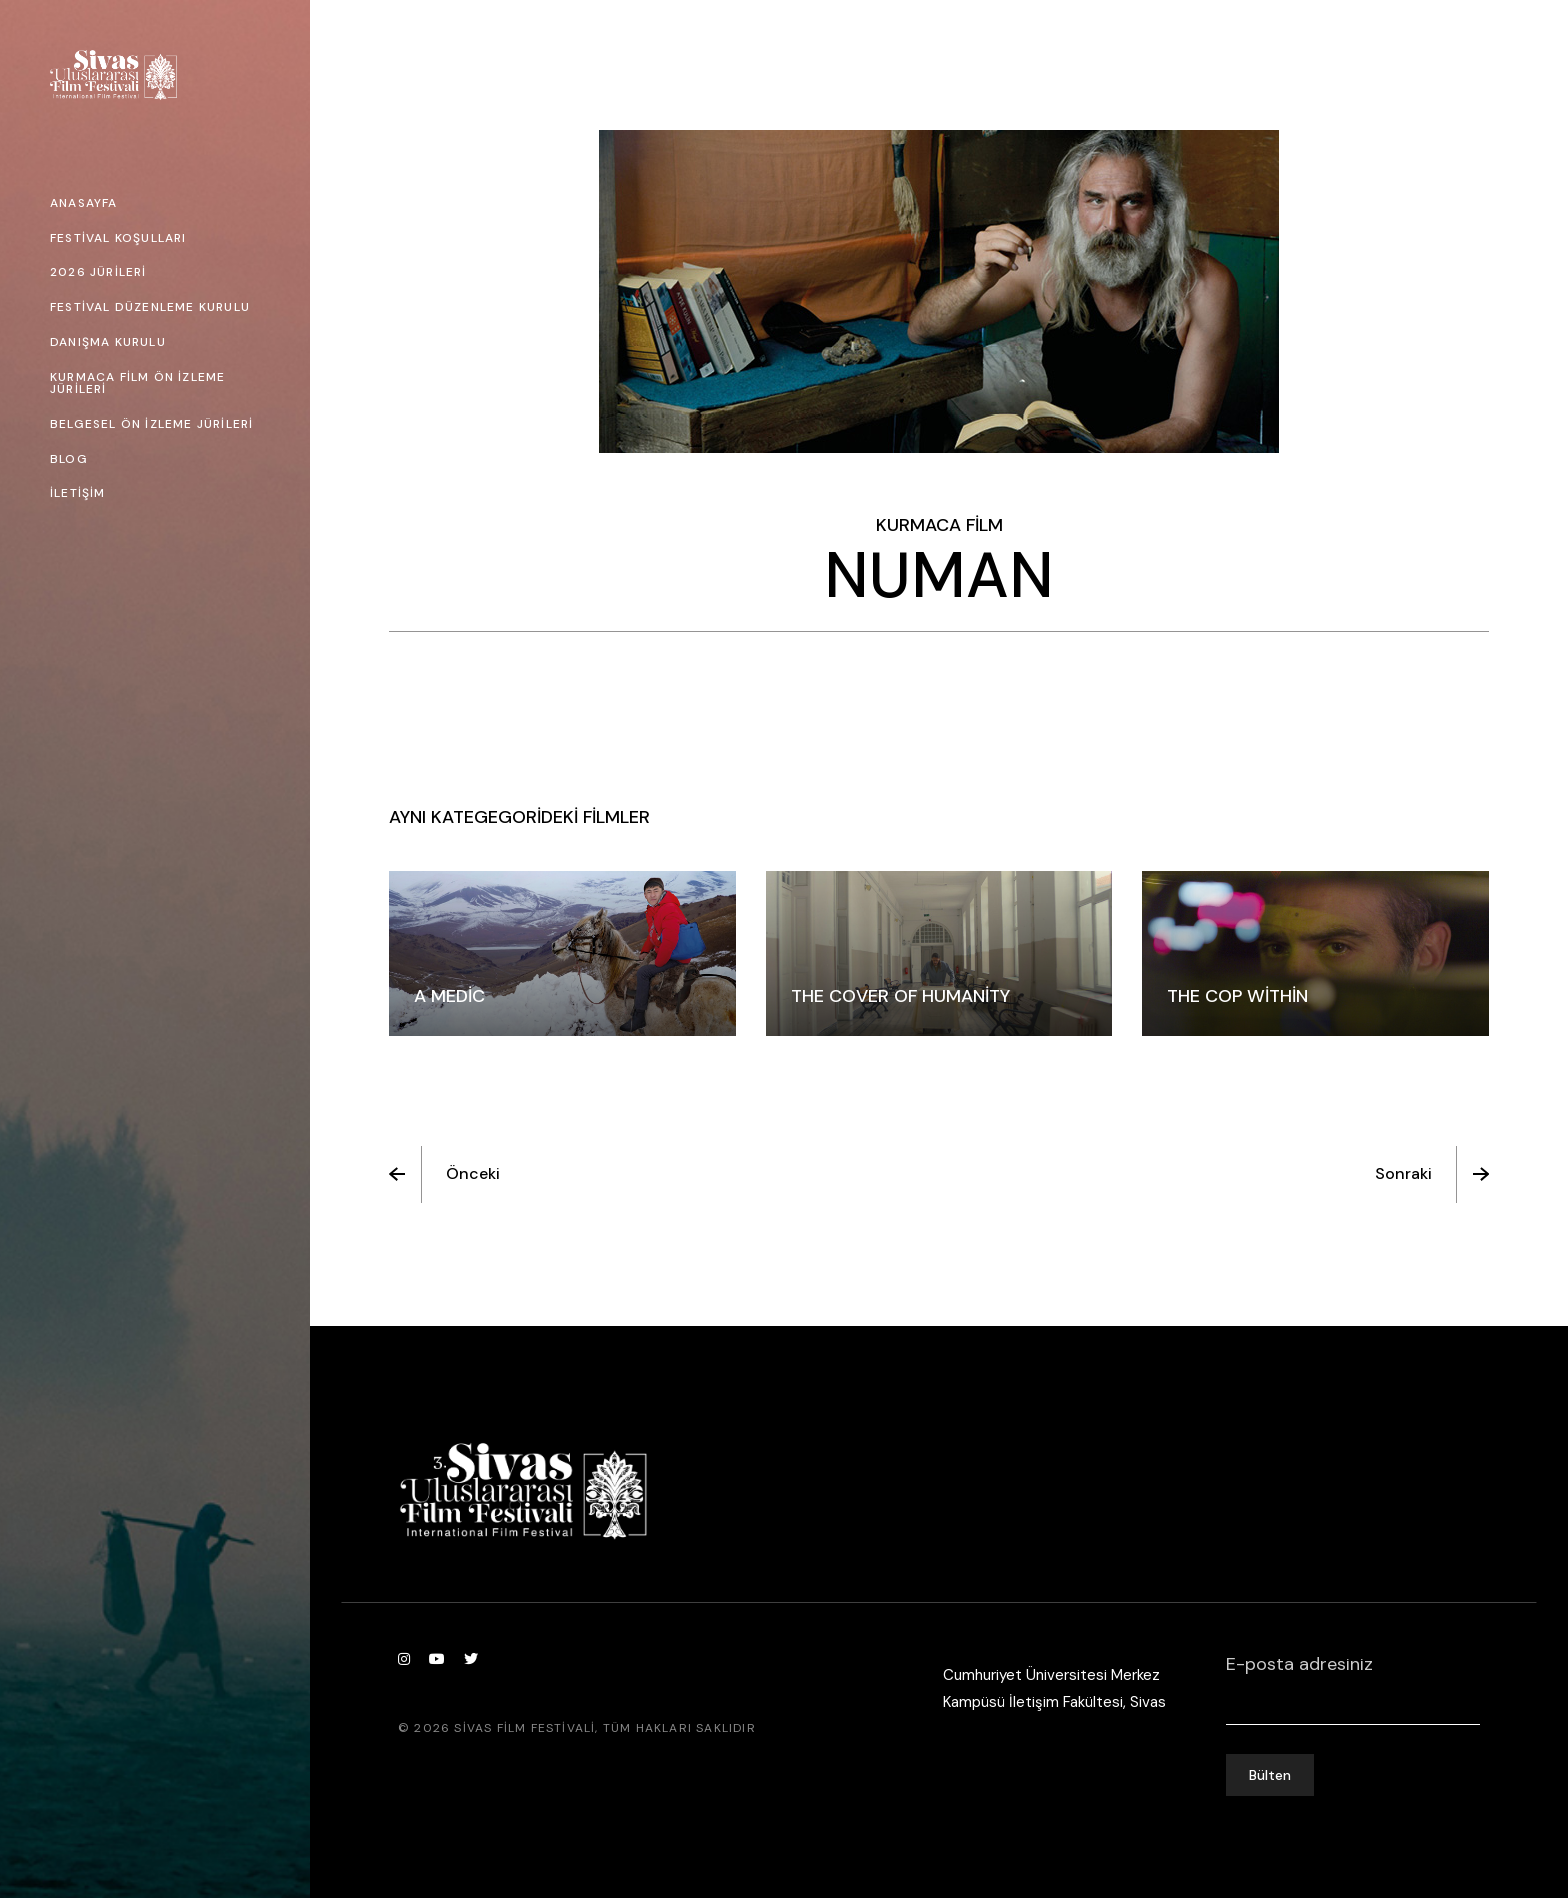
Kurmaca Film (939, 525)
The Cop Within (1237, 996)
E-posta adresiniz (1353, 1677)
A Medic (449, 996)
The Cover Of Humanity (900, 996)
